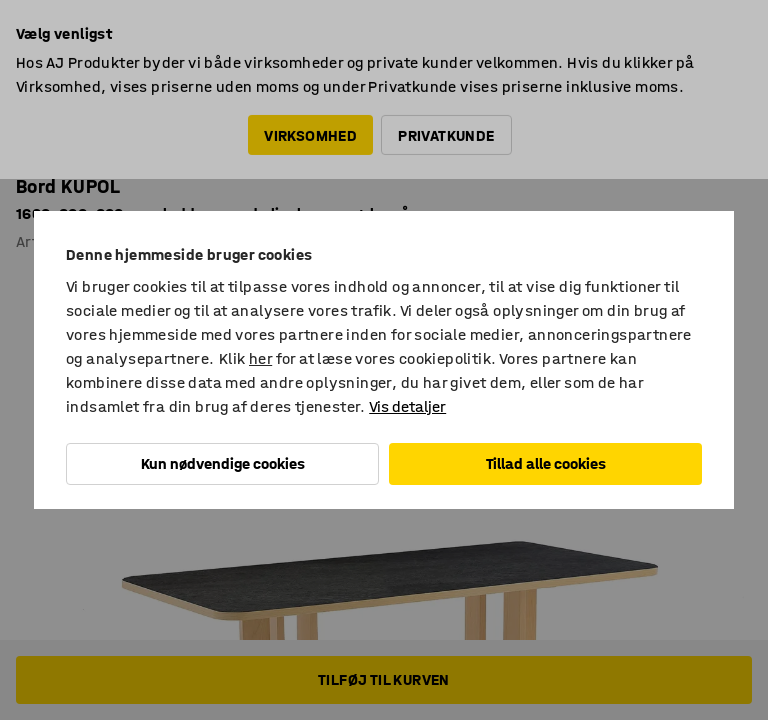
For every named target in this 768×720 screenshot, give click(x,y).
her (260, 358)
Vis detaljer (407, 406)
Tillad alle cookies (546, 463)
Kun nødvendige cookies (223, 463)
